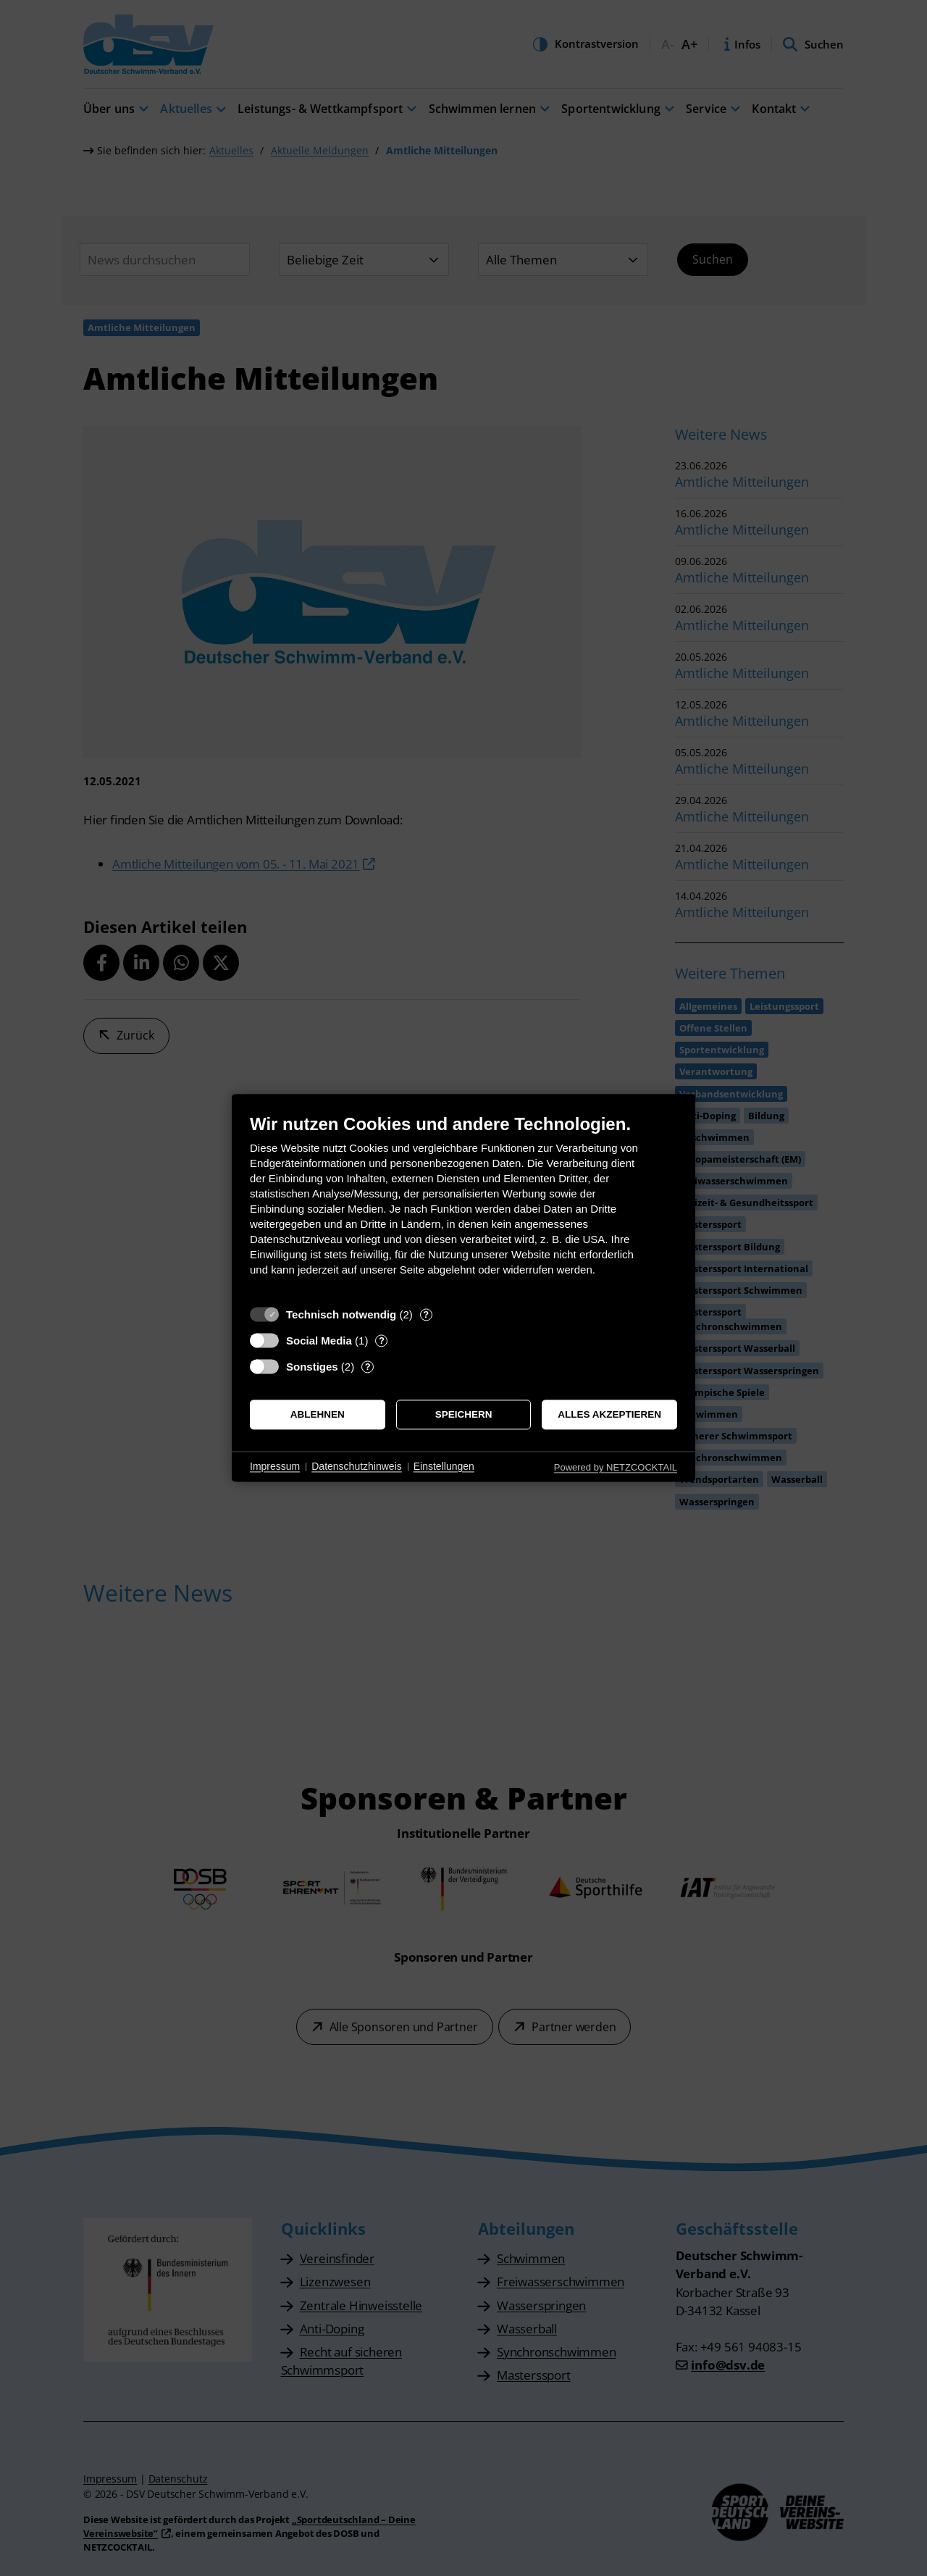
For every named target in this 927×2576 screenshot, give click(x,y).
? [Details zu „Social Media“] (382, 1340)
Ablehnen (317, 1414)
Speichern (463, 1414)
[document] (463, 1206)
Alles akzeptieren (609, 1414)
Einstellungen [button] (444, 1466)
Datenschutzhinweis (356, 1466)
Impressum (275, 1466)
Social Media (319, 1340)
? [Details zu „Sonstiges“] (368, 1366)
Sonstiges (312, 1366)
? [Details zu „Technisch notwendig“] (426, 1314)
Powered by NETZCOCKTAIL (615, 1467)
